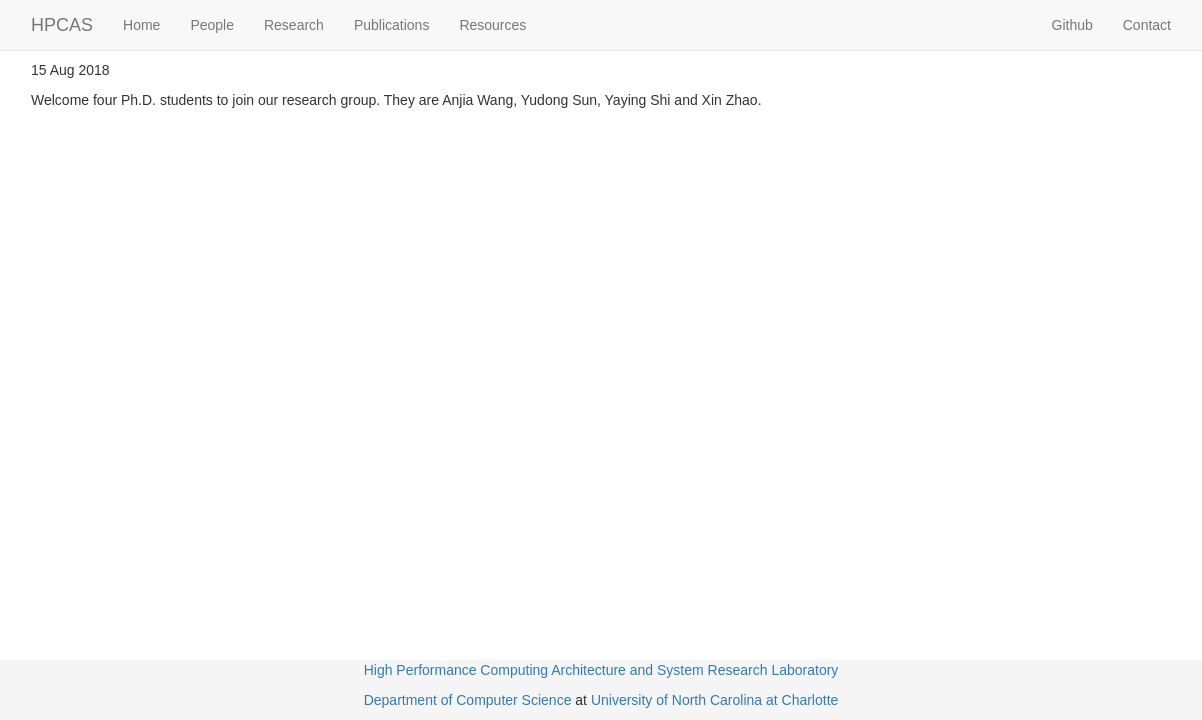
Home (141, 25)
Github (1072, 25)
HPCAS (62, 25)
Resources (492, 25)
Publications (392, 25)
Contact (1147, 25)
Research (294, 25)
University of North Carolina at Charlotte (714, 700)
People (212, 25)
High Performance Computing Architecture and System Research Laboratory (601, 670)
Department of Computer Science (468, 700)
